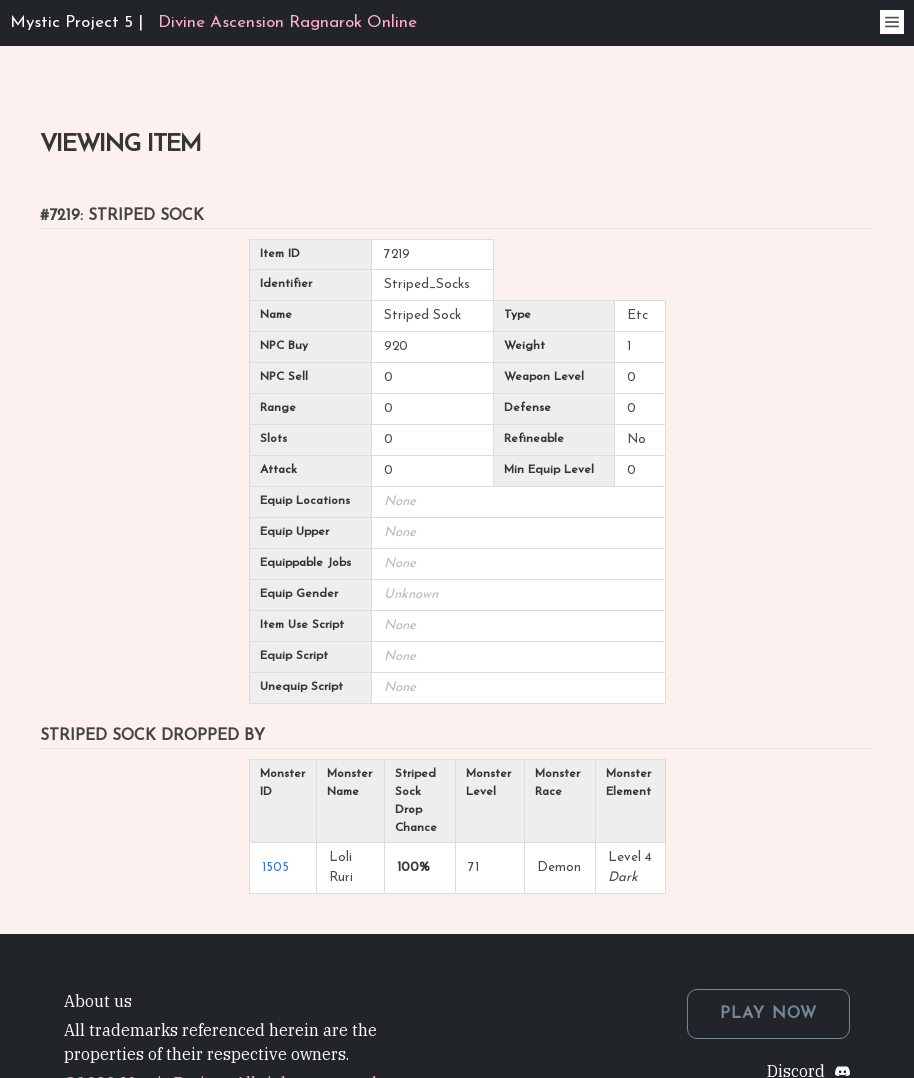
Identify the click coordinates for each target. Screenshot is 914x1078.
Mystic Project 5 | (213, 22)
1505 (275, 867)
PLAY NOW (769, 1014)
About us (98, 1001)
